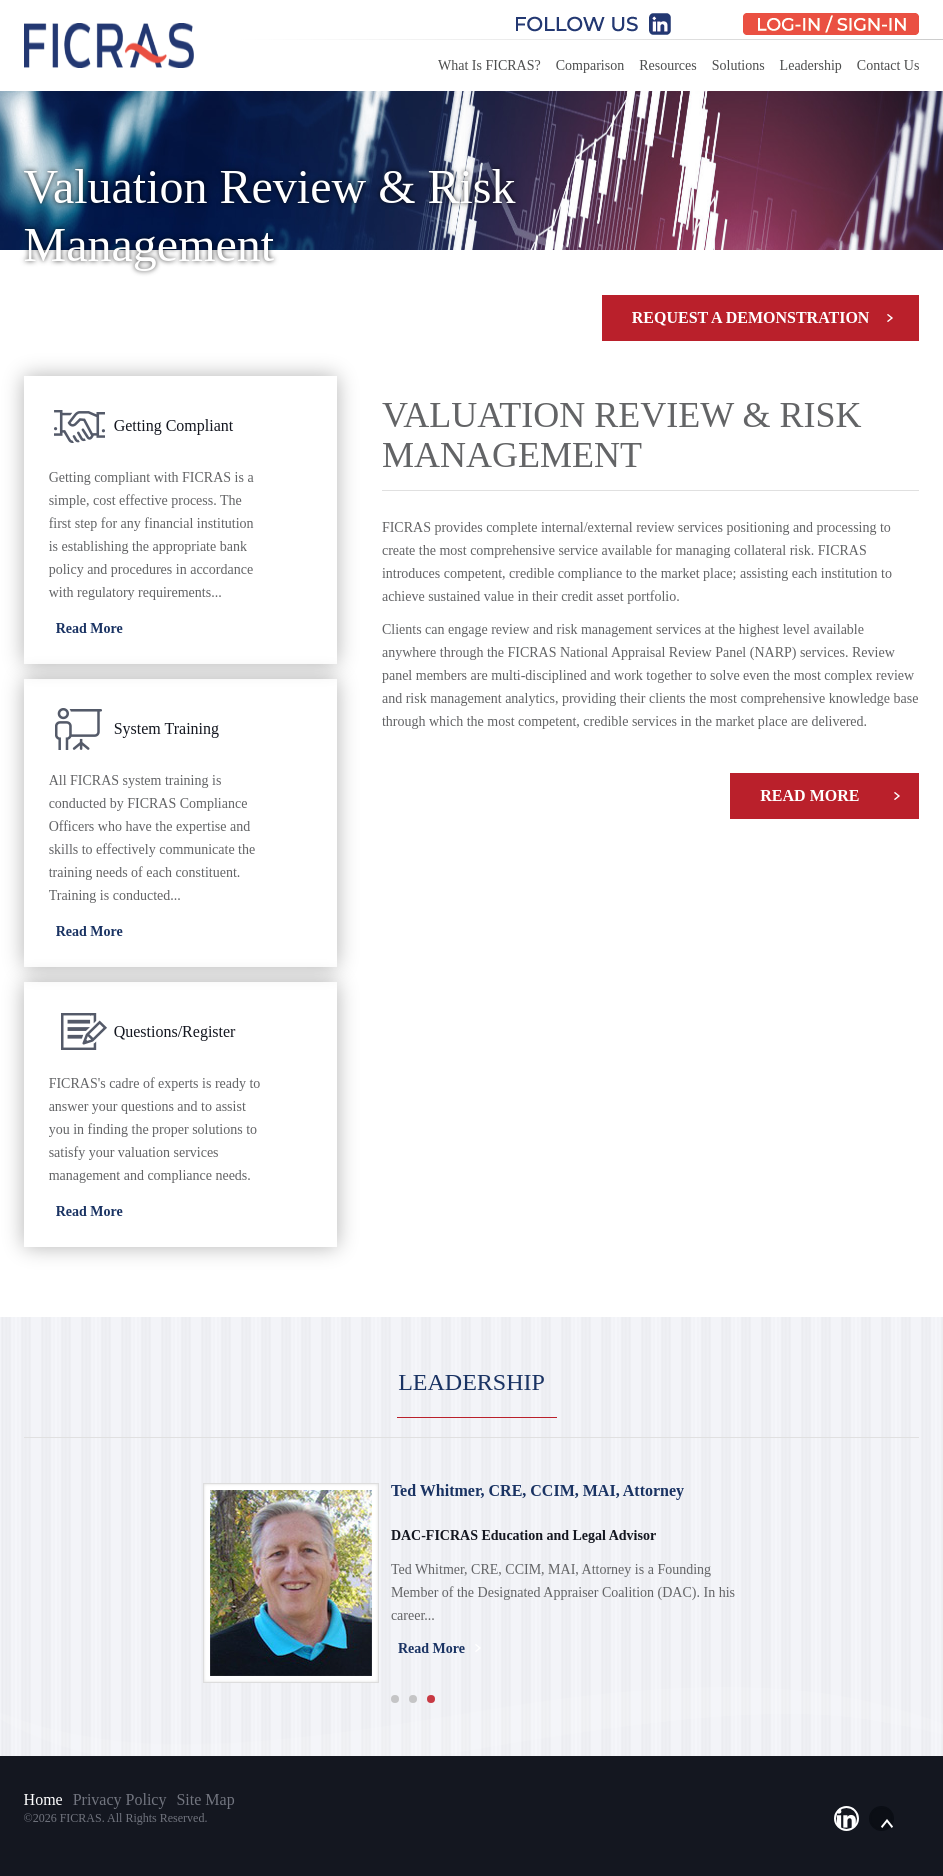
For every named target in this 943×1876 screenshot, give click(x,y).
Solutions (738, 65)
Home (43, 1799)
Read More (809, 795)
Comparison (590, 65)
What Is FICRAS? (489, 65)
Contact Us (888, 65)
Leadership (811, 65)
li (846, 1818)
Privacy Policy (120, 1799)
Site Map (205, 1799)
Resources (668, 65)
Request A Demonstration (751, 317)
